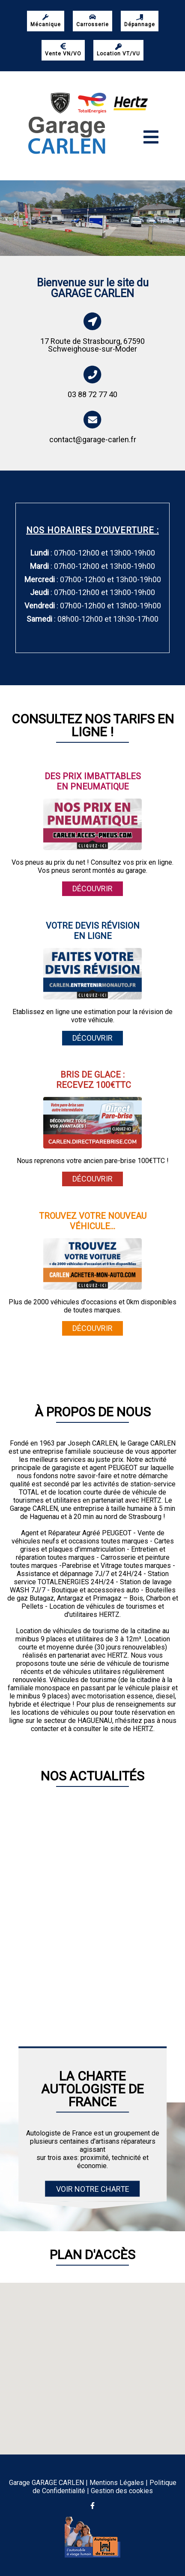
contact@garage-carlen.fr (92, 439)
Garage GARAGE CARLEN (46, 2483)
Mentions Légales (117, 2483)
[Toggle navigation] (151, 137)
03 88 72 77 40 (92, 394)
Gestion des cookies (122, 2491)
